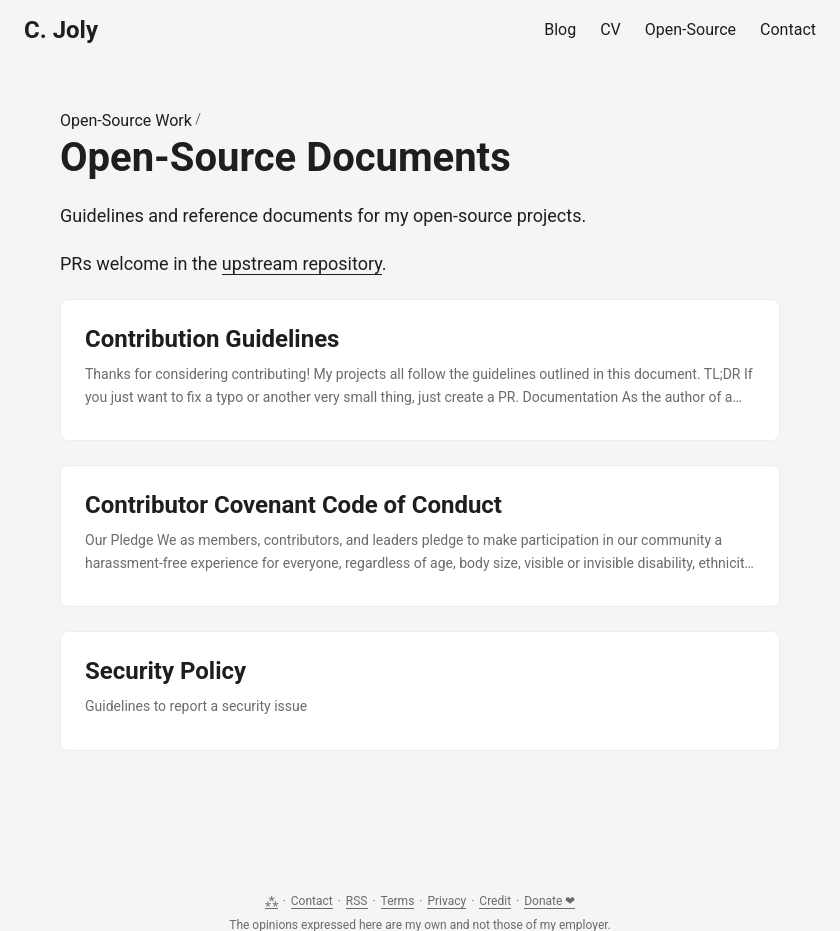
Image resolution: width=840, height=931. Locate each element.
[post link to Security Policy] (420, 691)
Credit (495, 901)
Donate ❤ (549, 901)
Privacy (446, 901)
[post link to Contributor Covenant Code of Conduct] (420, 536)
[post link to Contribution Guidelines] (420, 370)
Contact (312, 901)
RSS (357, 901)
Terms (398, 901)
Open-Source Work (126, 120)
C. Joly (61, 30)
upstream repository (302, 263)
